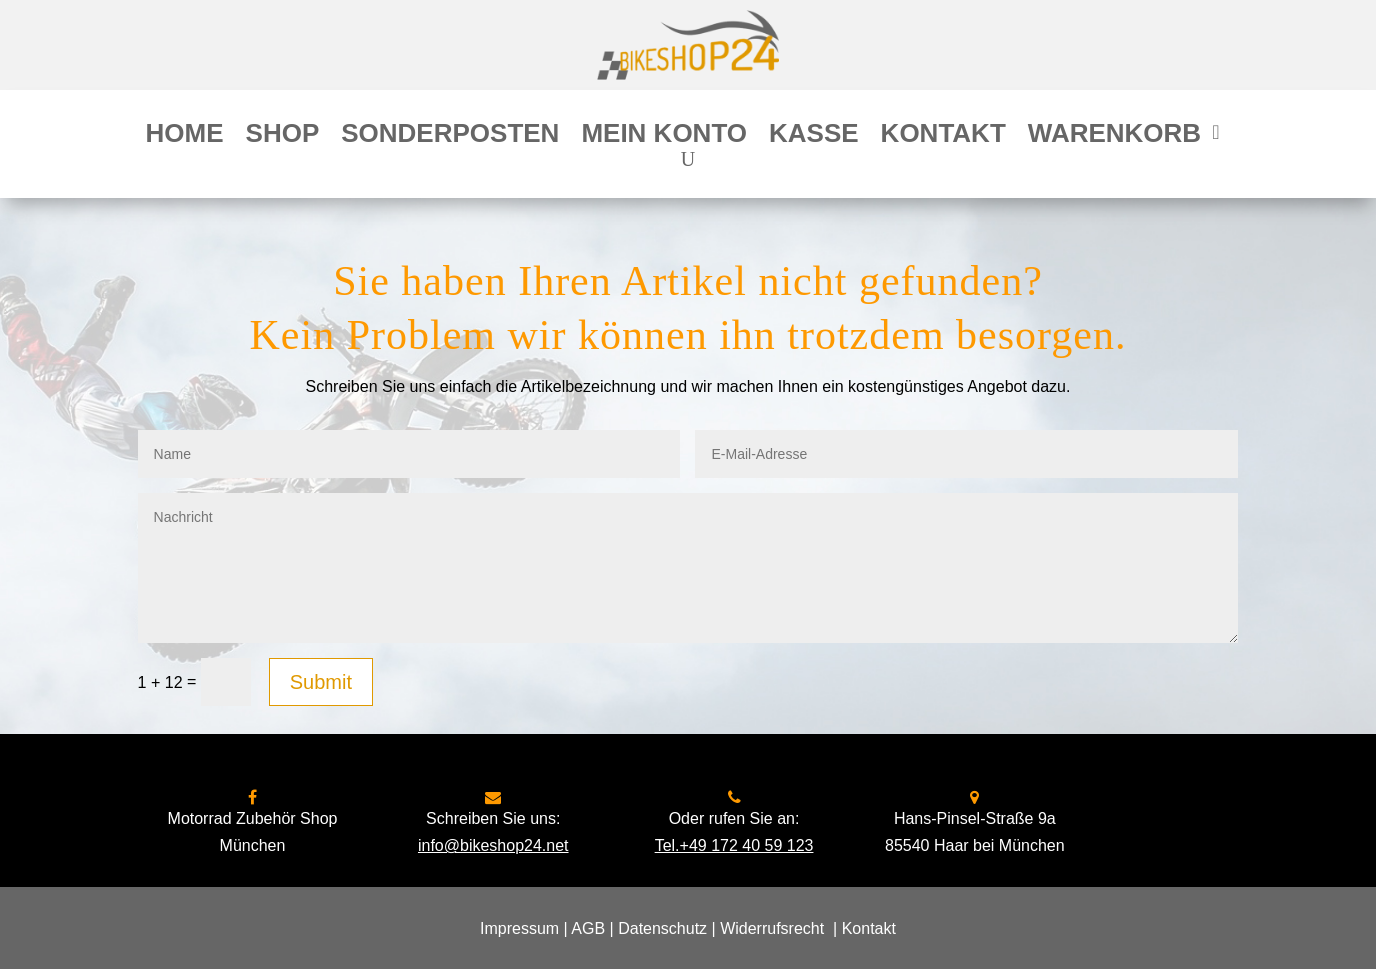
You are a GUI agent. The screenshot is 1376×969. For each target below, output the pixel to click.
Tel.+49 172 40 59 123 (734, 845)
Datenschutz (662, 928)
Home (185, 137)
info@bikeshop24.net (493, 845)
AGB (588, 928)
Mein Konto (664, 137)
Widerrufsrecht (772, 928)
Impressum (519, 928)
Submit (321, 682)
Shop (283, 137)
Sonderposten (450, 137)
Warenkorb (1114, 137)
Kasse (814, 137)
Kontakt (943, 137)
